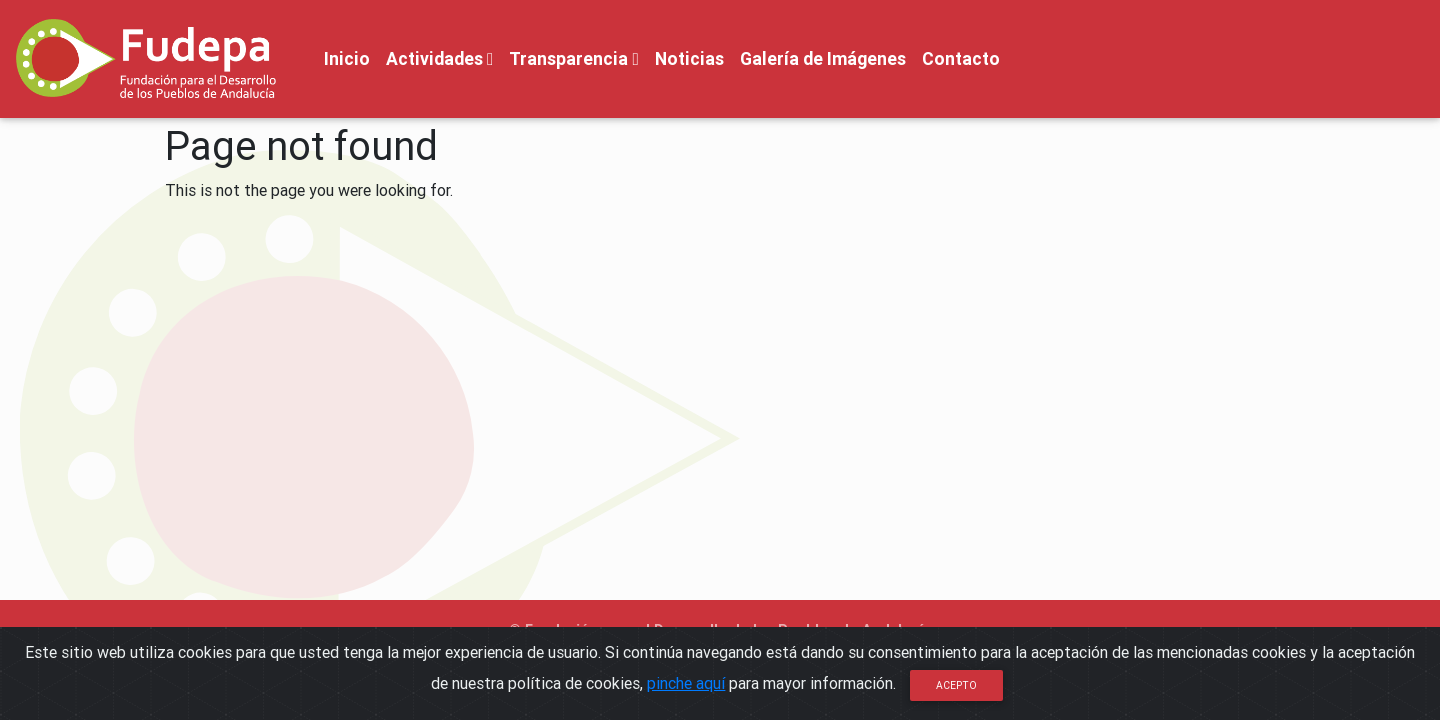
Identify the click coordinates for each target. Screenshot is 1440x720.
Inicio (347, 58)
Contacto (961, 58)
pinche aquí (686, 683)
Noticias (689, 58)
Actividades (439, 58)
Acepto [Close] (956, 685)
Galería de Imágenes (823, 58)
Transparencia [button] (573, 58)
